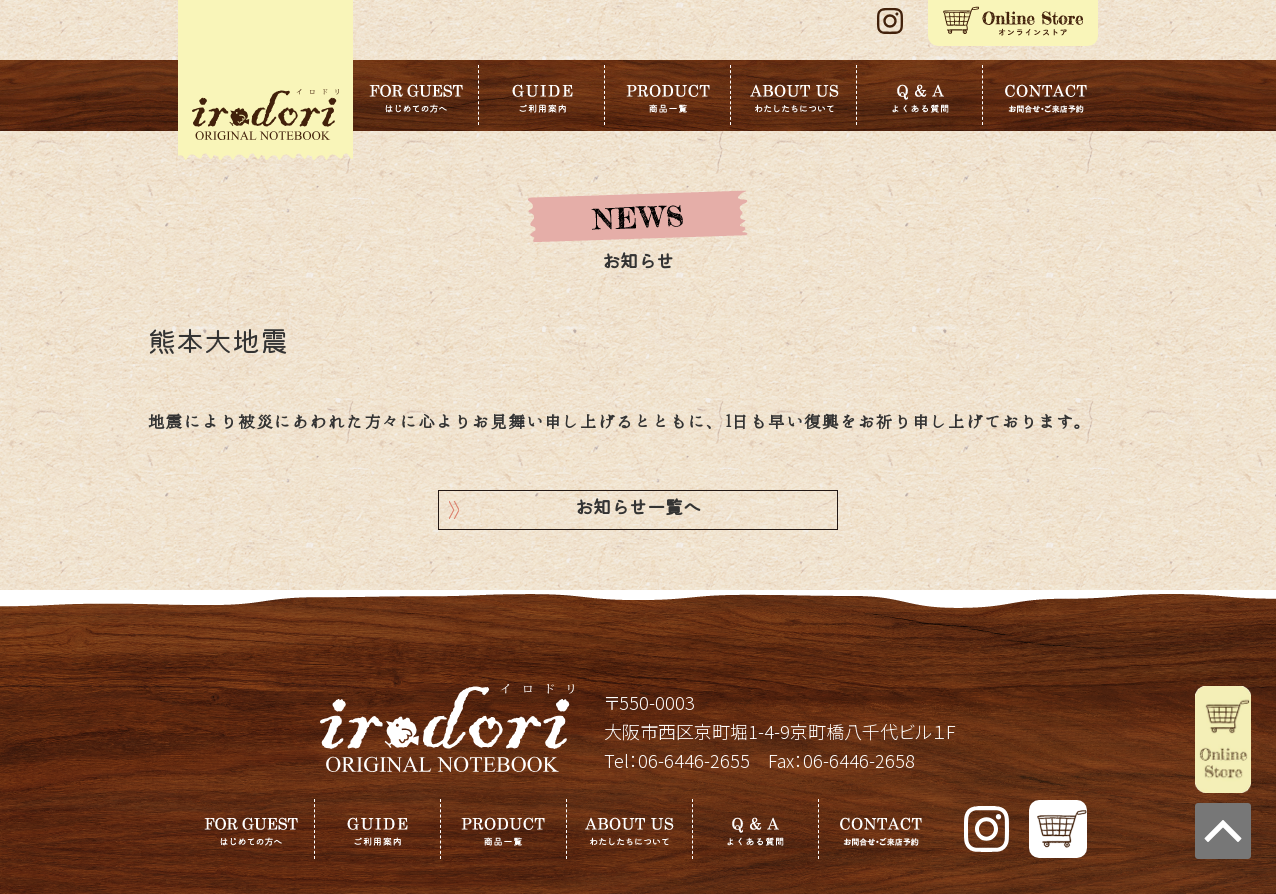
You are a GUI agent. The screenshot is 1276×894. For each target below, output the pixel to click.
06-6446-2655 (694, 760)
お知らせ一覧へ (638, 509)
